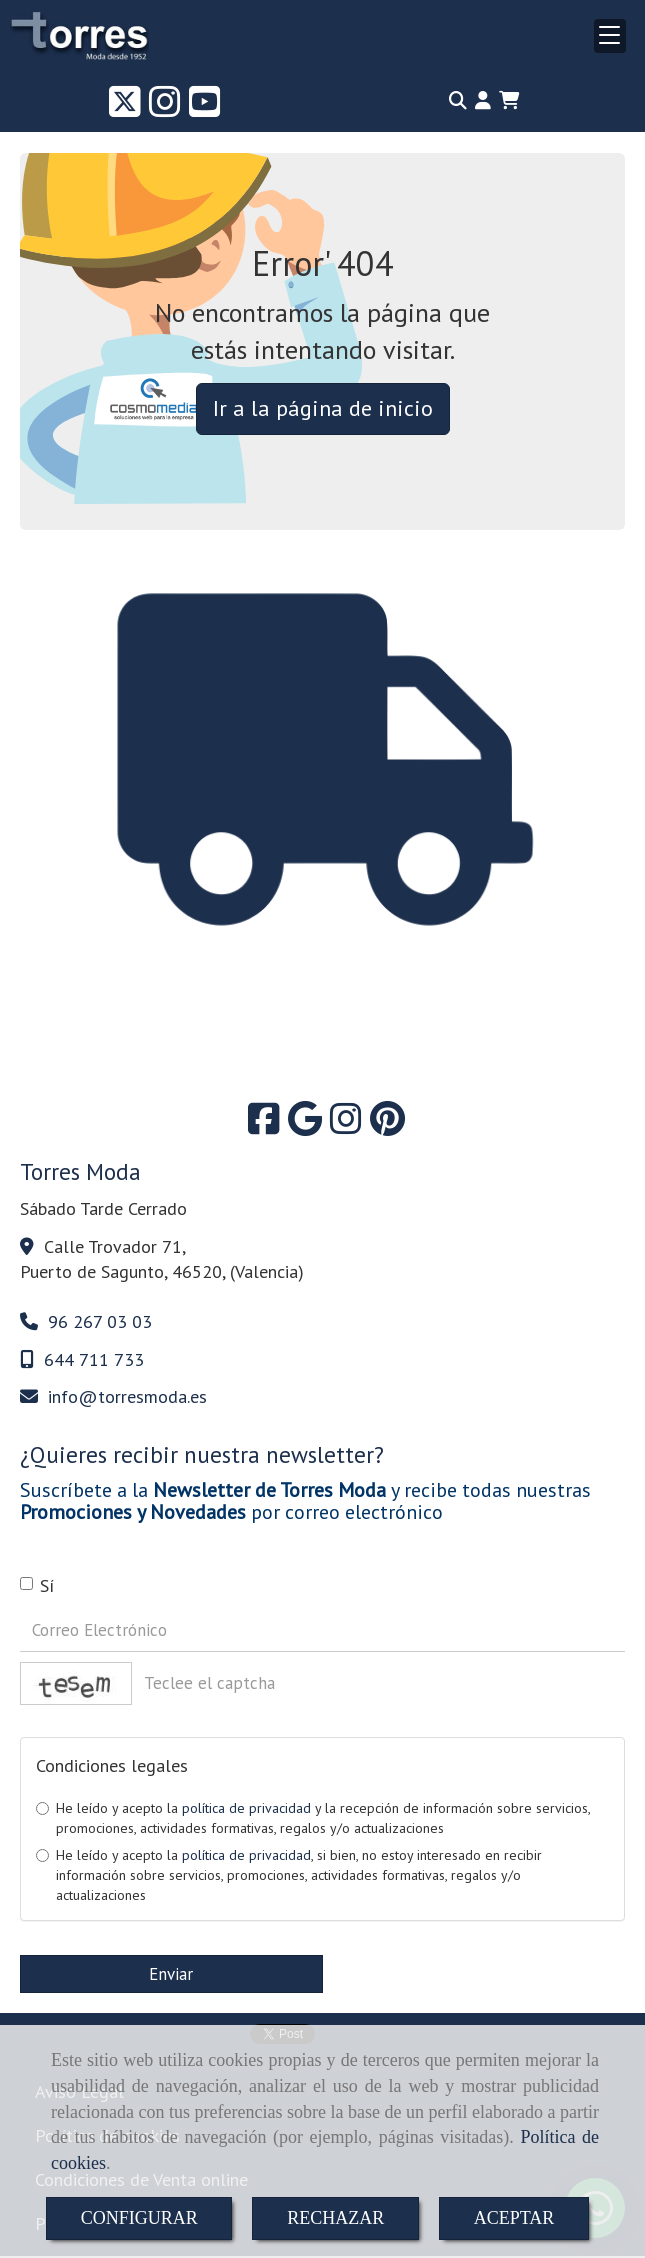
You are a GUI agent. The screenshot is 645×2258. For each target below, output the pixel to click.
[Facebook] (264, 1125)
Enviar (171, 1974)
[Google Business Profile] (305, 1125)
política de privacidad (246, 1808)
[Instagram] (165, 108)
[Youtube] (205, 108)
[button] (483, 101)
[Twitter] (125, 108)
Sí (37, 1585)
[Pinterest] (387, 1125)
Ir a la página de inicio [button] (323, 408)
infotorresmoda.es (127, 1396)
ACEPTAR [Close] (514, 2218)
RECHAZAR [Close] (335, 2218)
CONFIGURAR (139, 2218)
